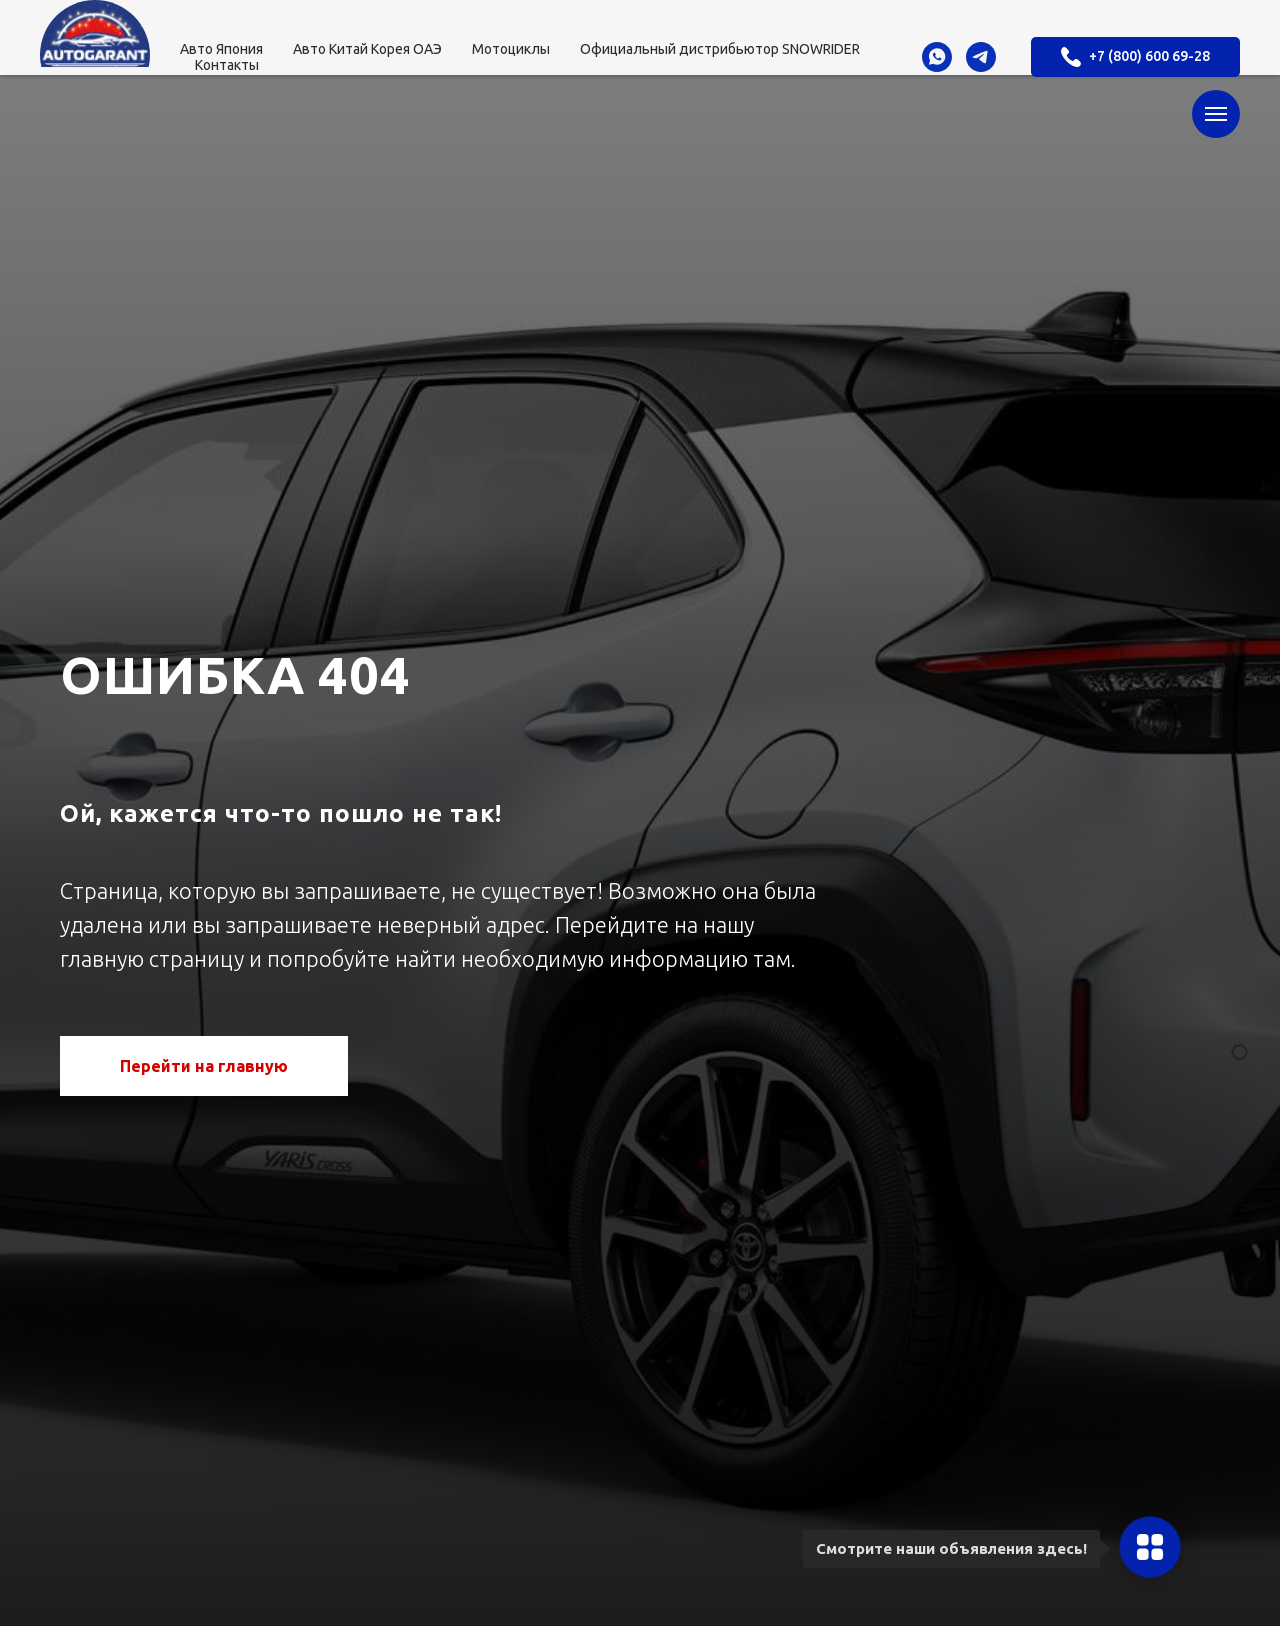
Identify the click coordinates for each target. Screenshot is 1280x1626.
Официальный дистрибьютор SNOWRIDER (720, 49)
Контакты (227, 65)
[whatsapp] (937, 57)
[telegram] (981, 57)
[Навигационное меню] (1216, 114)
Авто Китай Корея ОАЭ (367, 49)
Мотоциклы (511, 49)
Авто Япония (221, 49)
